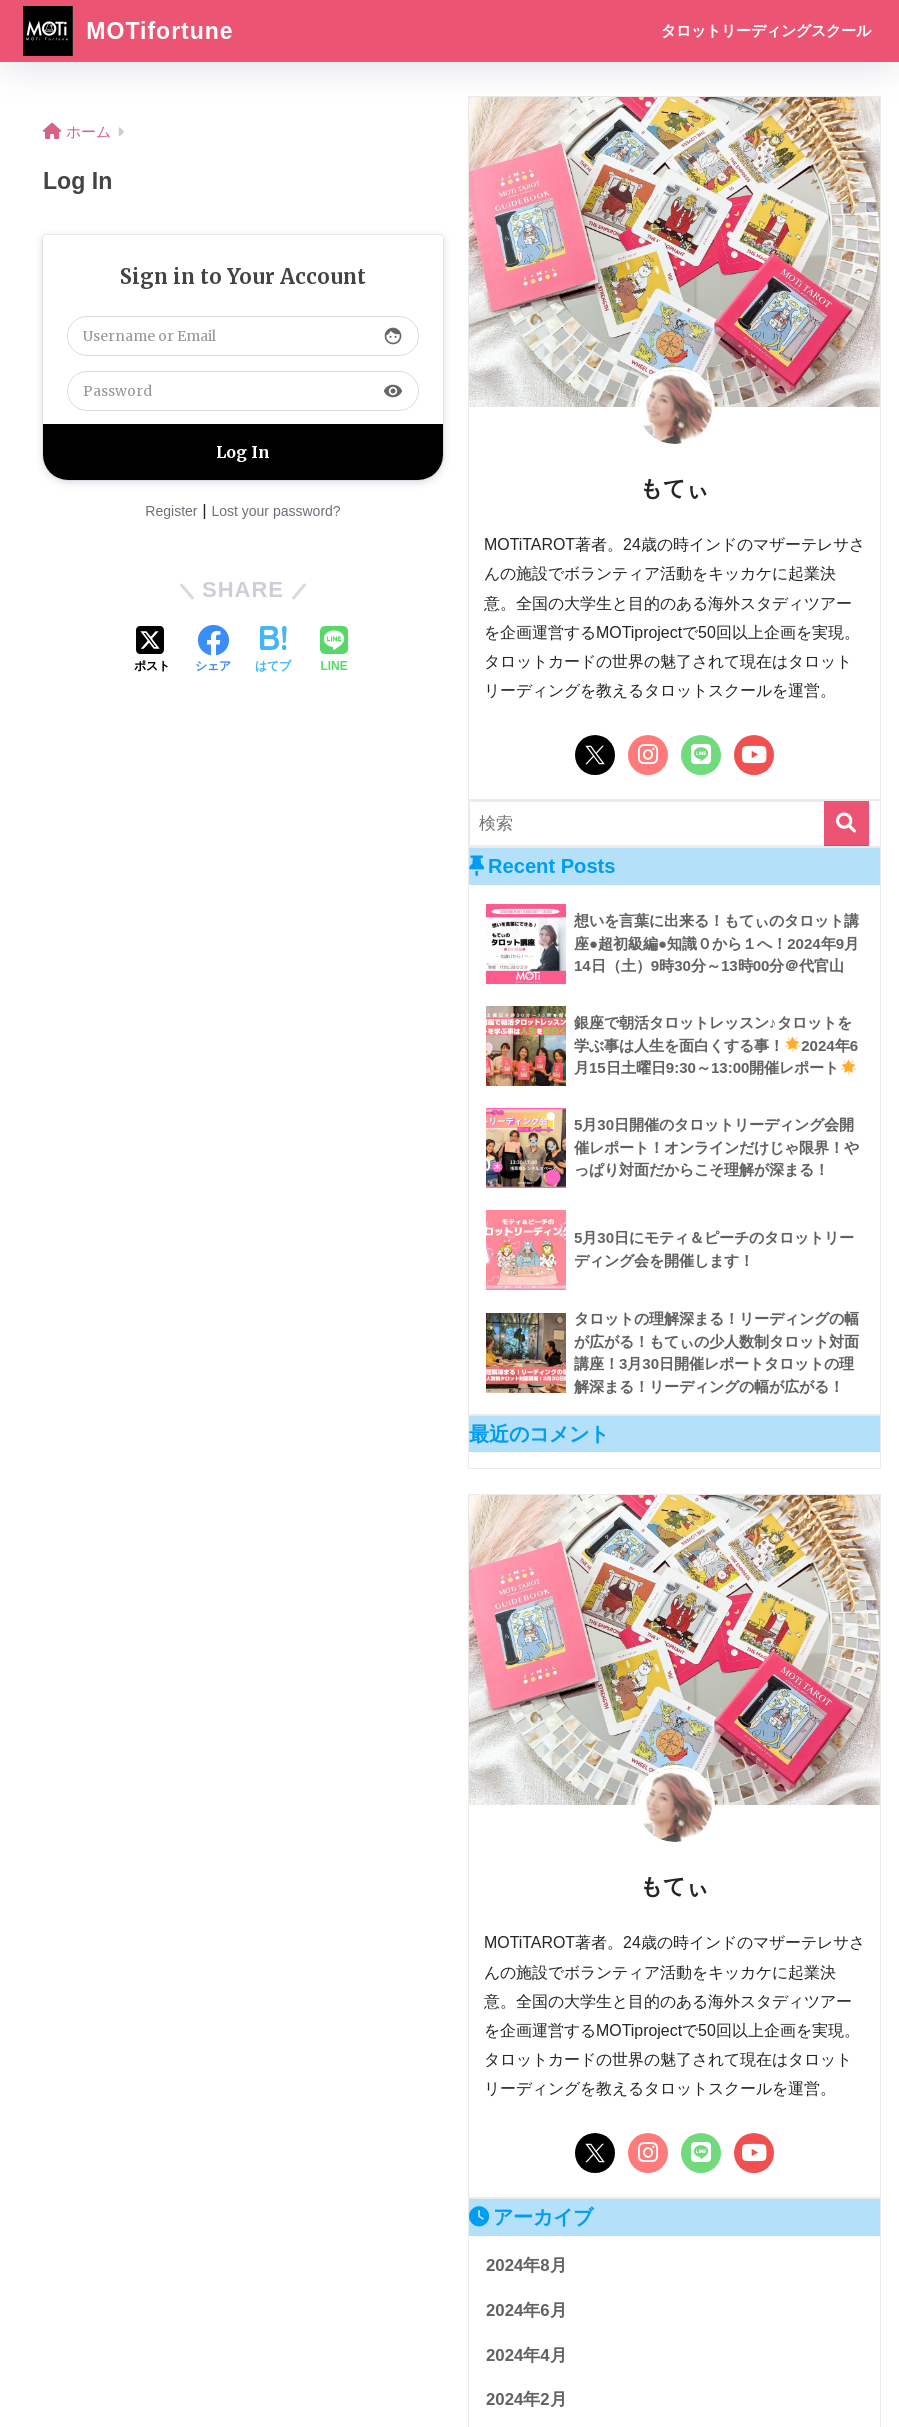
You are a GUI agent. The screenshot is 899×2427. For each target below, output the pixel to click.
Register (171, 511)
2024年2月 (526, 2399)
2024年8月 (526, 2265)
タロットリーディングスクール (766, 30)
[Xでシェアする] (152, 651)
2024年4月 (526, 2355)
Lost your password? (275, 511)
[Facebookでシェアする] (213, 651)
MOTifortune (128, 31)
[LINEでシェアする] (334, 651)
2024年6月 (526, 2310)
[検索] (846, 823)
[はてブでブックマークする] (273, 651)
